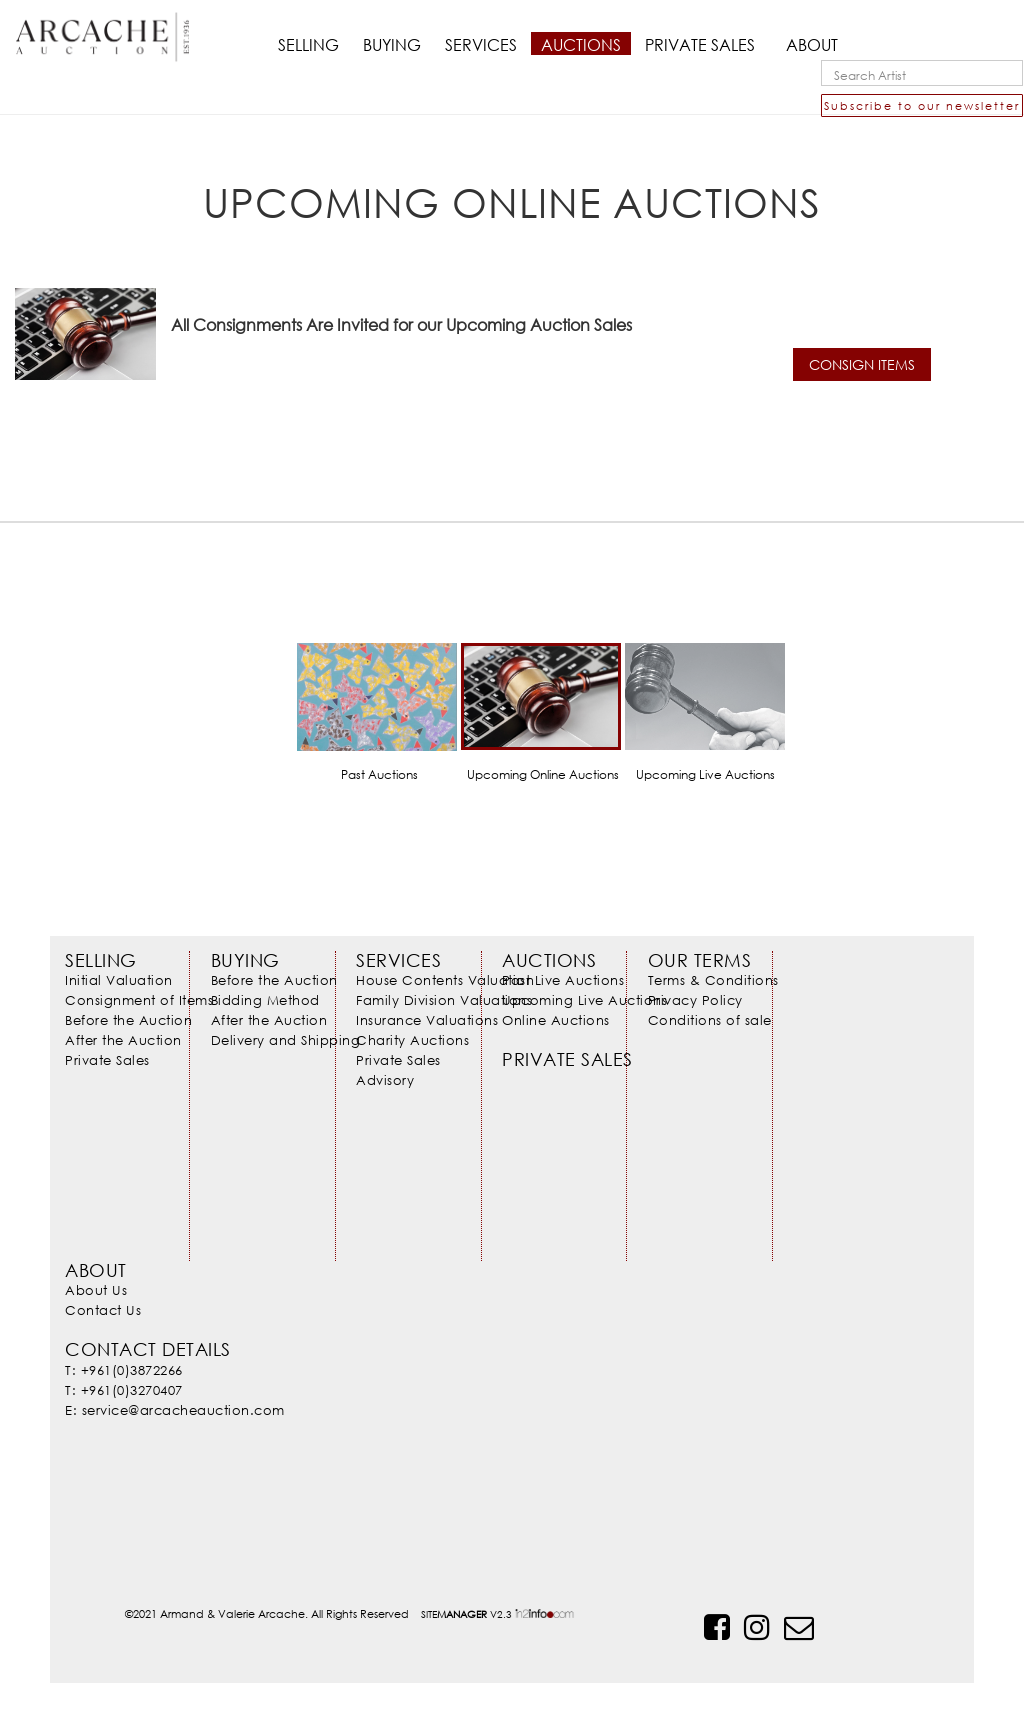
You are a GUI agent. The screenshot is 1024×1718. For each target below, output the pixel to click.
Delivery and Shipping (286, 1040)
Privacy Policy (695, 1000)
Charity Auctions (412, 1040)
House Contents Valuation (445, 980)
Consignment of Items (139, 1000)
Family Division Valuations (444, 1000)
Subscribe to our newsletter (922, 105)
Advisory (385, 1080)
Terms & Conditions (713, 980)
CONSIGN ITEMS (862, 364)
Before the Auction (128, 1020)
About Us (96, 1290)
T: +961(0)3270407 (124, 1390)
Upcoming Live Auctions (584, 1000)
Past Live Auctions (563, 980)
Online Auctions (556, 1020)
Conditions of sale (710, 1020)
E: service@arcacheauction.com (175, 1410)
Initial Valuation (119, 980)
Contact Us (103, 1310)
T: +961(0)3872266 (124, 1370)
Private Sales (107, 1060)
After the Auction (123, 1040)
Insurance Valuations (427, 1020)
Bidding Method (265, 1000)
